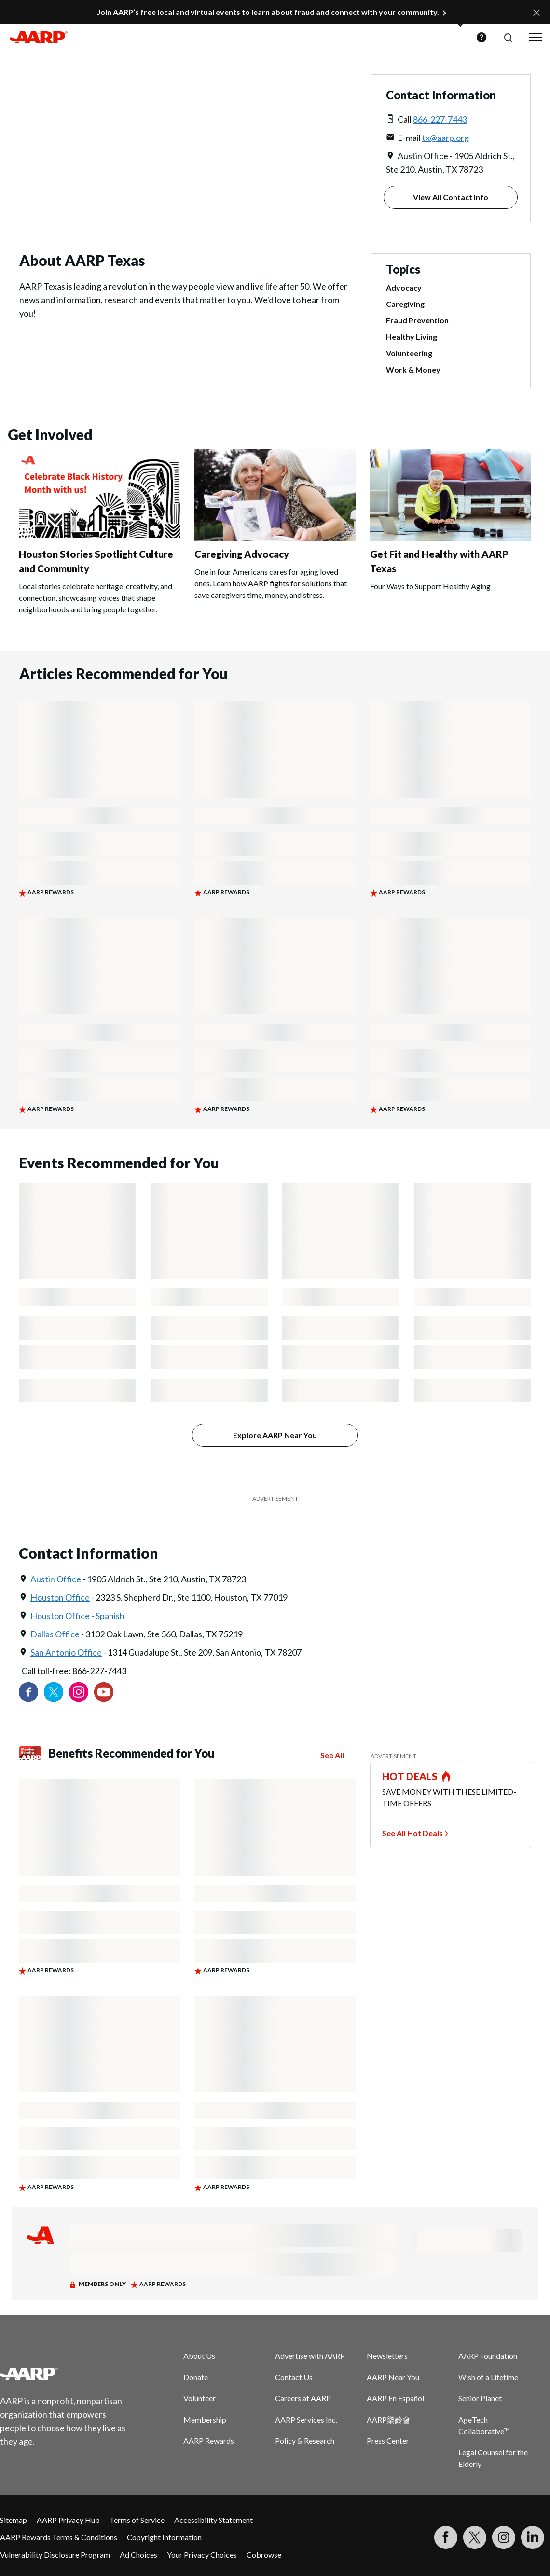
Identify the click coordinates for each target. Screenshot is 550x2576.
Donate (195, 2377)
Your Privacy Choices (202, 2554)
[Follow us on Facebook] (28, 1692)
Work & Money (413, 369)
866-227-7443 (440, 119)
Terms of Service (137, 2519)
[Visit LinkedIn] (532, 2537)
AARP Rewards (208, 2440)
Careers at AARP (303, 2398)
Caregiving (405, 303)
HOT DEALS (410, 1776)
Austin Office (55, 1579)
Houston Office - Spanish (77, 1615)
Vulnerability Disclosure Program (55, 2554)
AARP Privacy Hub (68, 2519)
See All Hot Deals (412, 1833)
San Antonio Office (66, 1652)
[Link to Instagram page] (78, 1692)
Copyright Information (164, 2537)
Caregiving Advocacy (241, 554)
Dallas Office (55, 1634)
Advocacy (404, 287)
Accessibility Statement (213, 2519)
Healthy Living (411, 336)
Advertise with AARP (310, 2355)
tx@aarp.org (445, 137)
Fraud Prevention (417, 320)
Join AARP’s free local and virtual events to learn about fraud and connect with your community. (268, 11)
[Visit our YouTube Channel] (103, 1692)
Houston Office (60, 1597)
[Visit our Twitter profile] (53, 1692)
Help (481, 37)
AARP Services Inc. (306, 2419)
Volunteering (409, 353)
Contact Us (294, 2377)
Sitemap (13, 2519)
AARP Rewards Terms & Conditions (58, 2537)
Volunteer (199, 2398)
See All (332, 1754)
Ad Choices (138, 2554)
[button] (508, 37)
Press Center (388, 2440)
